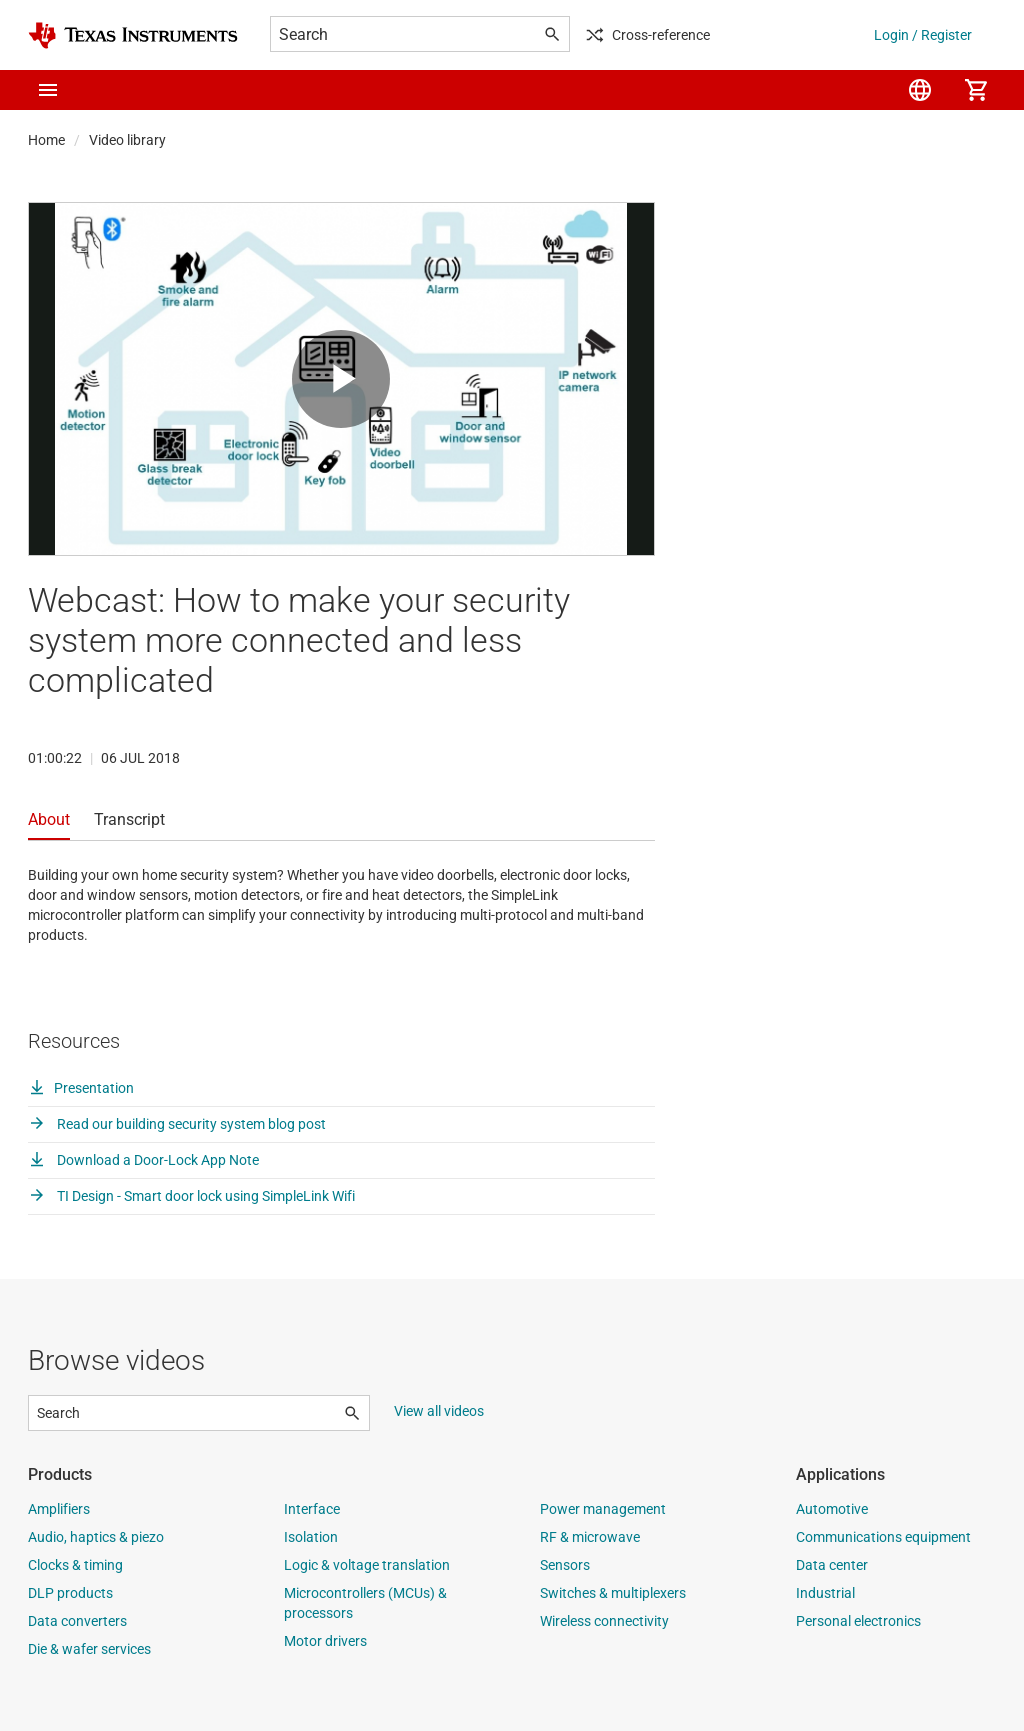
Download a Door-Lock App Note (143, 1160)
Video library (127, 140)
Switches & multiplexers (613, 1593)
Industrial (825, 1593)
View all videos (439, 1411)
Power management (603, 1509)
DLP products (70, 1593)
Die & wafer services (89, 1649)
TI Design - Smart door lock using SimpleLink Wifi (191, 1196)
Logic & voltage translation (367, 1565)
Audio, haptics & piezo (96, 1537)
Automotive (832, 1509)
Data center (832, 1565)
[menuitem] (920, 90)
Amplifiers (59, 1509)
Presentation (81, 1088)
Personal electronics (858, 1621)
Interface (312, 1509)
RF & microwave (590, 1537)
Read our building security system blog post (177, 1124)
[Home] (133, 35)
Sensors (565, 1565)
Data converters (77, 1621)
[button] (48, 90)
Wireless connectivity (604, 1621)
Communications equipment (883, 1537)
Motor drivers (325, 1641)
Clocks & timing (75, 1565)
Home (46, 140)
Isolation (311, 1537)
